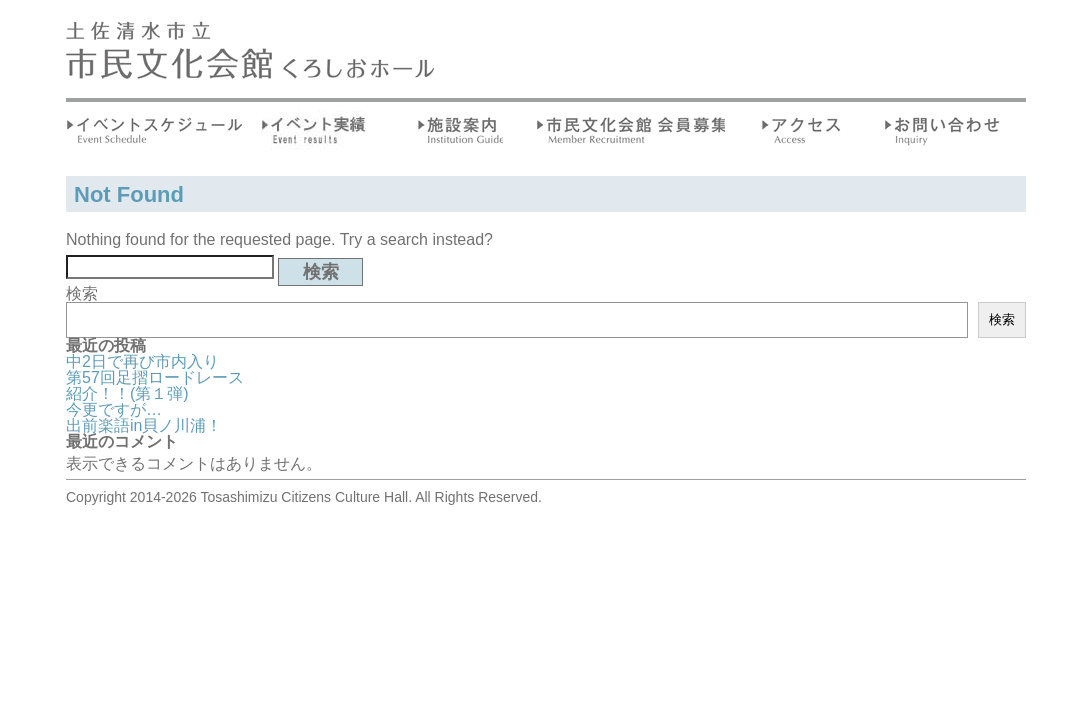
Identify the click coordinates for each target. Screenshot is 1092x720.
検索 (82, 293)
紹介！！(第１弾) (127, 393)
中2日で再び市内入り (142, 361)
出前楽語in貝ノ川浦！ (144, 425)
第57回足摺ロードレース (155, 377)
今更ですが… (114, 409)
